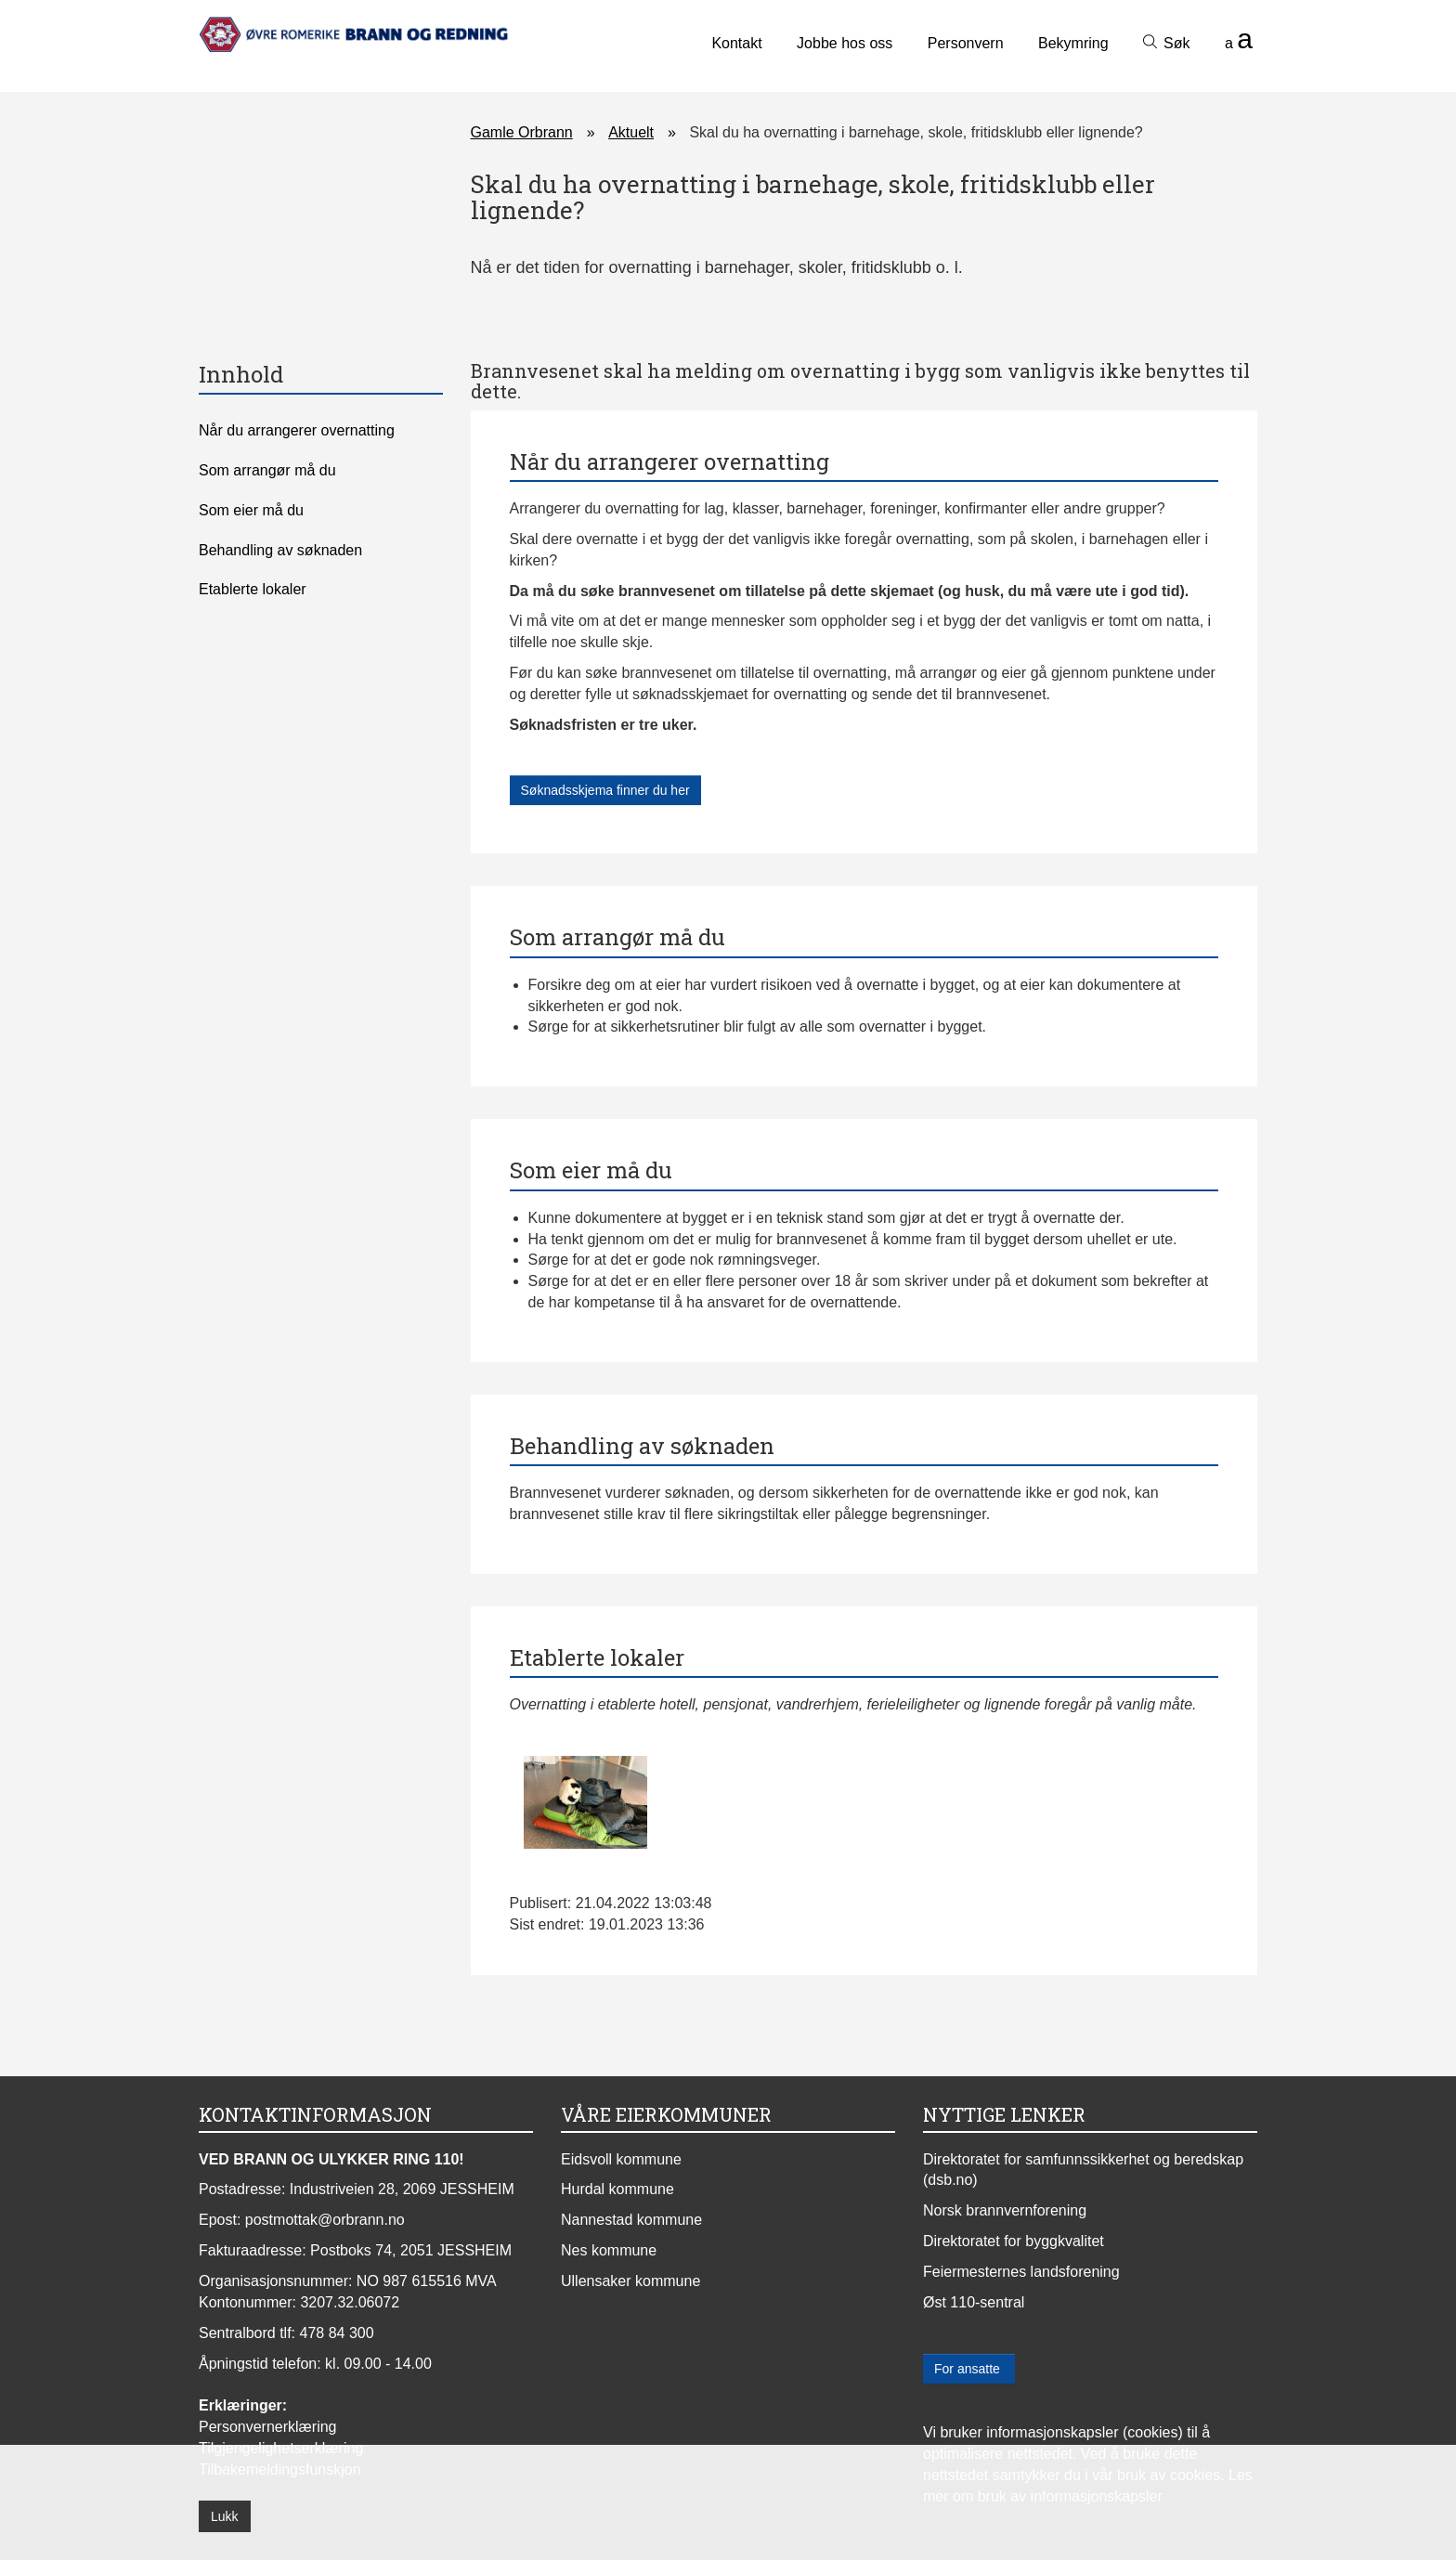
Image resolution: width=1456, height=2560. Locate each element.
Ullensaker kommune (630, 2281)
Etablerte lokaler (252, 589)
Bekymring (1073, 43)
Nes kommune (608, 2250)
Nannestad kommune (631, 2220)
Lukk (225, 2516)
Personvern (966, 43)
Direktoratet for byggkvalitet (1013, 2241)
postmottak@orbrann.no (325, 2220)
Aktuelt (631, 132)
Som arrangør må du (267, 470)
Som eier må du (251, 510)
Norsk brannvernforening (1004, 2210)
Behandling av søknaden (280, 550)
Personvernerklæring (268, 2427)
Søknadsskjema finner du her (605, 790)
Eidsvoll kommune (621, 2159)
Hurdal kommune (617, 2189)
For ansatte (969, 2368)
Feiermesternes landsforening (1021, 2272)
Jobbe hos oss (844, 43)
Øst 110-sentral (973, 2302)
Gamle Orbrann (522, 132)
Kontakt (736, 43)
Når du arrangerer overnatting (297, 430)
